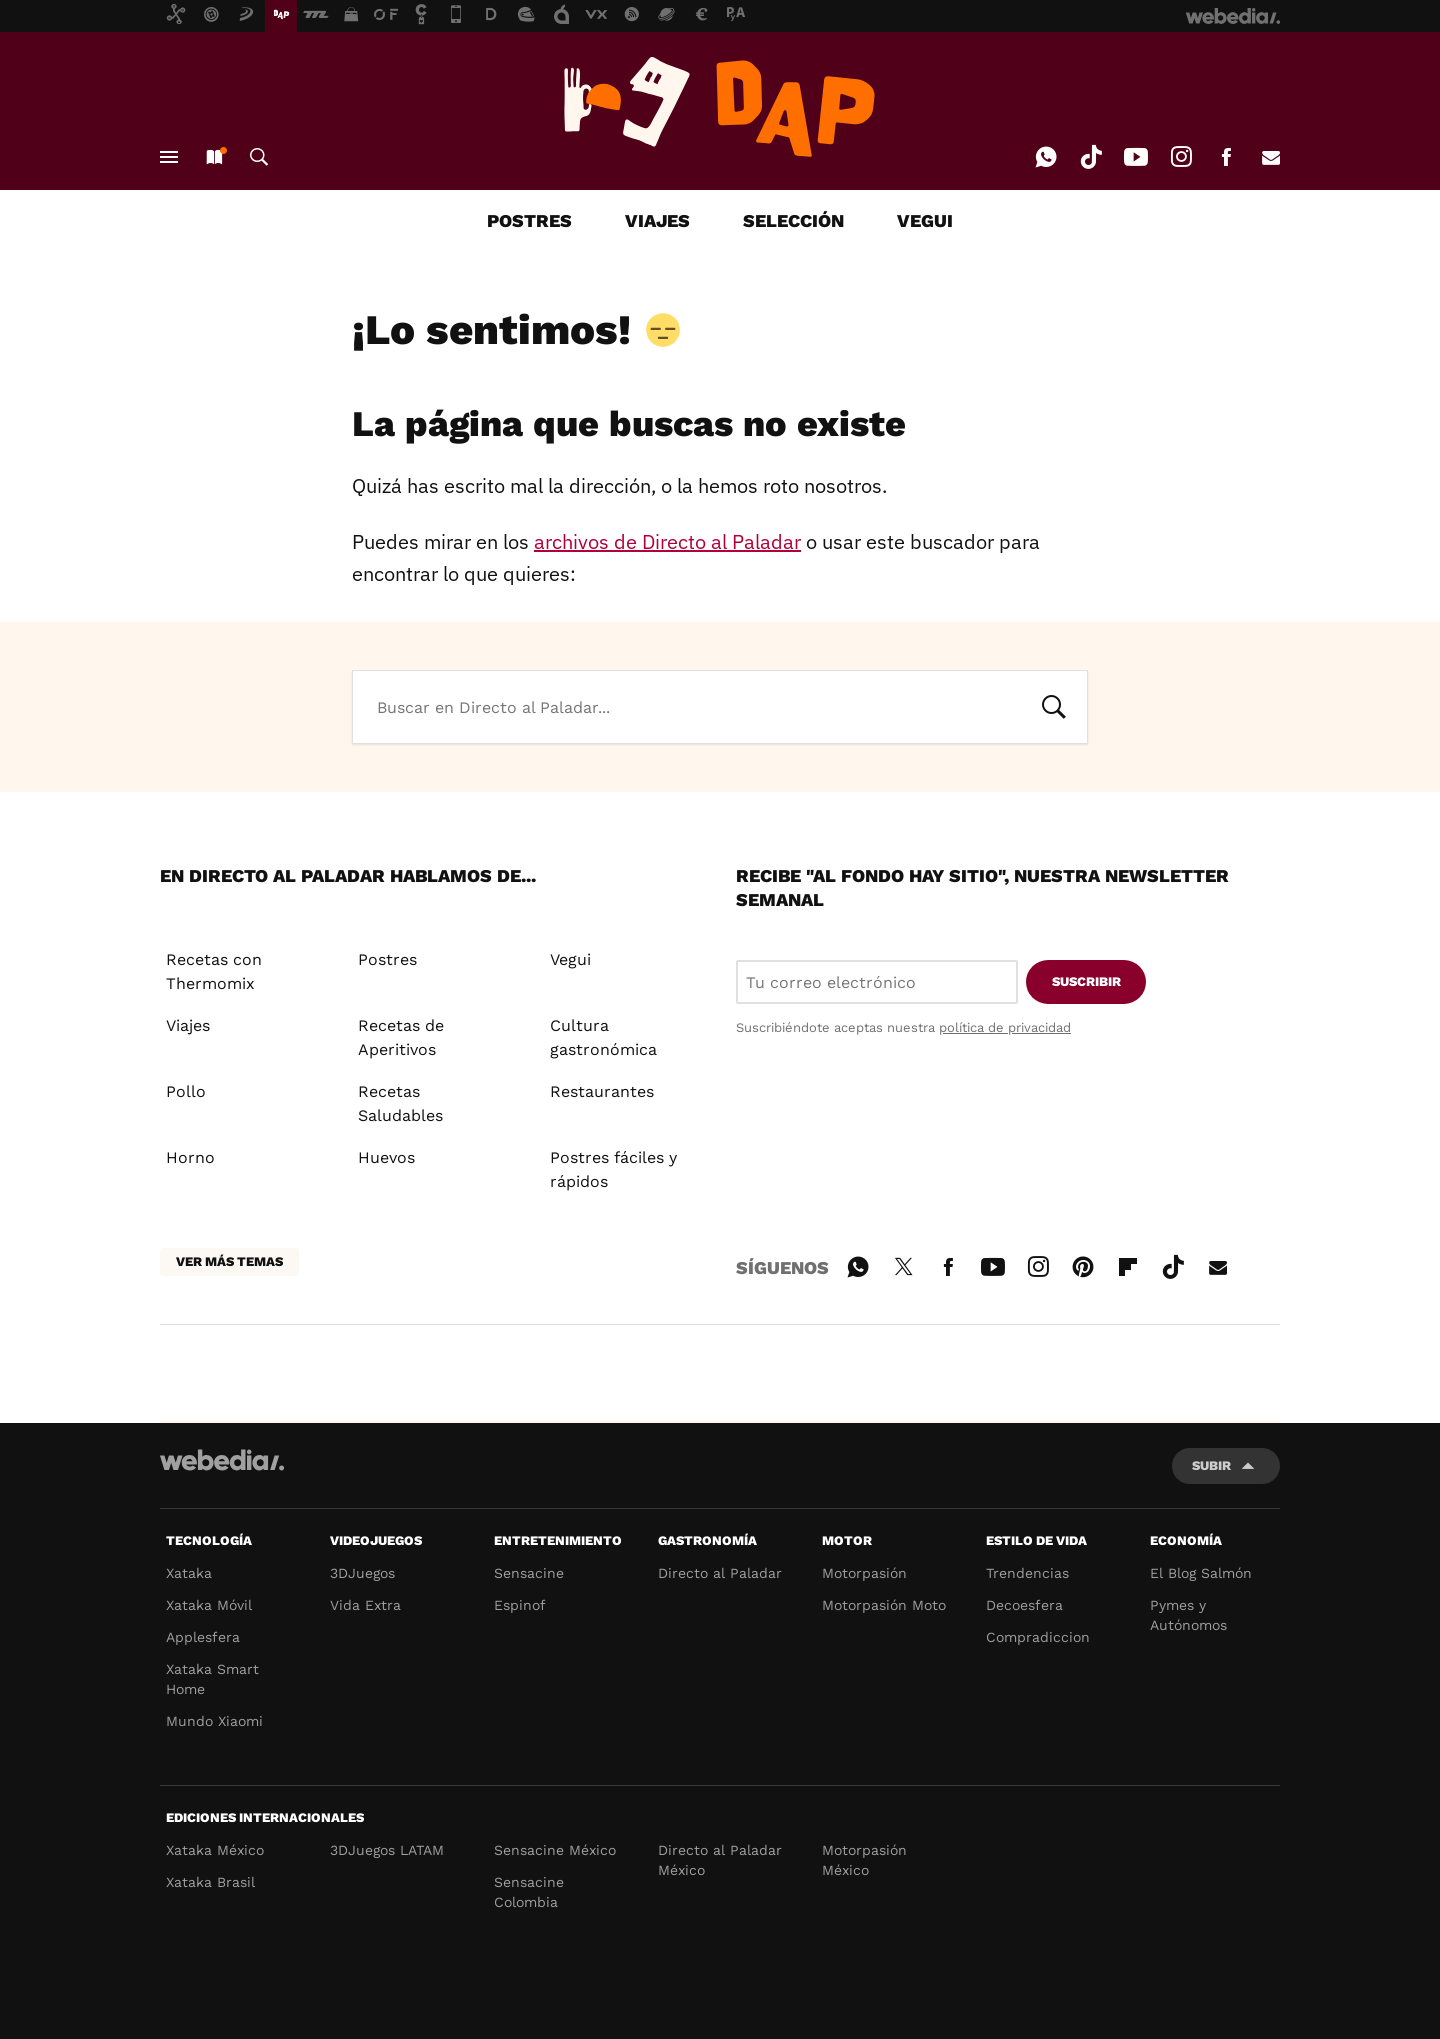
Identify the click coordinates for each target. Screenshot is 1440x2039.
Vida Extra (365, 1605)
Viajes (188, 1025)
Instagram (1181, 157)
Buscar (259, 157)
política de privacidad (1005, 1027)
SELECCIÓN (793, 220)
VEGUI (925, 220)
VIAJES (657, 220)
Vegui (570, 959)
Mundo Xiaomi (214, 1721)
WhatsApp (1046, 157)
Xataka (189, 1573)
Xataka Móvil (209, 1605)
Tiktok (1091, 157)
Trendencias (1027, 1573)
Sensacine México (555, 1850)
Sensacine (529, 1573)
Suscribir (1086, 981)
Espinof (520, 1605)
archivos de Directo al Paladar (667, 541)
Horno (190, 1157)
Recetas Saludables (400, 1103)
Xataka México (215, 1850)
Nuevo (214, 157)
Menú (169, 157)
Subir (1211, 1465)
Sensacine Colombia (529, 1892)
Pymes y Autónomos (1188, 1615)
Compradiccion (1038, 1637)
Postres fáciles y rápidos (613, 1169)
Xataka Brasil (210, 1882)
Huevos (386, 1157)
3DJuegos (362, 1573)
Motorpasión (864, 1573)
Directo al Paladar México (720, 1860)
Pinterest (1083, 1264)
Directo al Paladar (720, 1573)
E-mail (1271, 157)
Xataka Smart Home (212, 1679)
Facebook (1226, 157)
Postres (387, 959)
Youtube (1136, 157)
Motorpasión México (864, 1860)
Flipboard (1128, 1264)
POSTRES (529, 220)
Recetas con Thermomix (214, 971)
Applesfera (203, 1637)
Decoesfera (1024, 1605)
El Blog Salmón (1201, 1573)
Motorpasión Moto (884, 1605)
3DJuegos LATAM (387, 1850)
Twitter (903, 1264)
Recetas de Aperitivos (401, 1037)
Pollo (186, 1091)
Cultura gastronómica (603, 1037)
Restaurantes (602, 1091)
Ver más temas (229, 1261)
